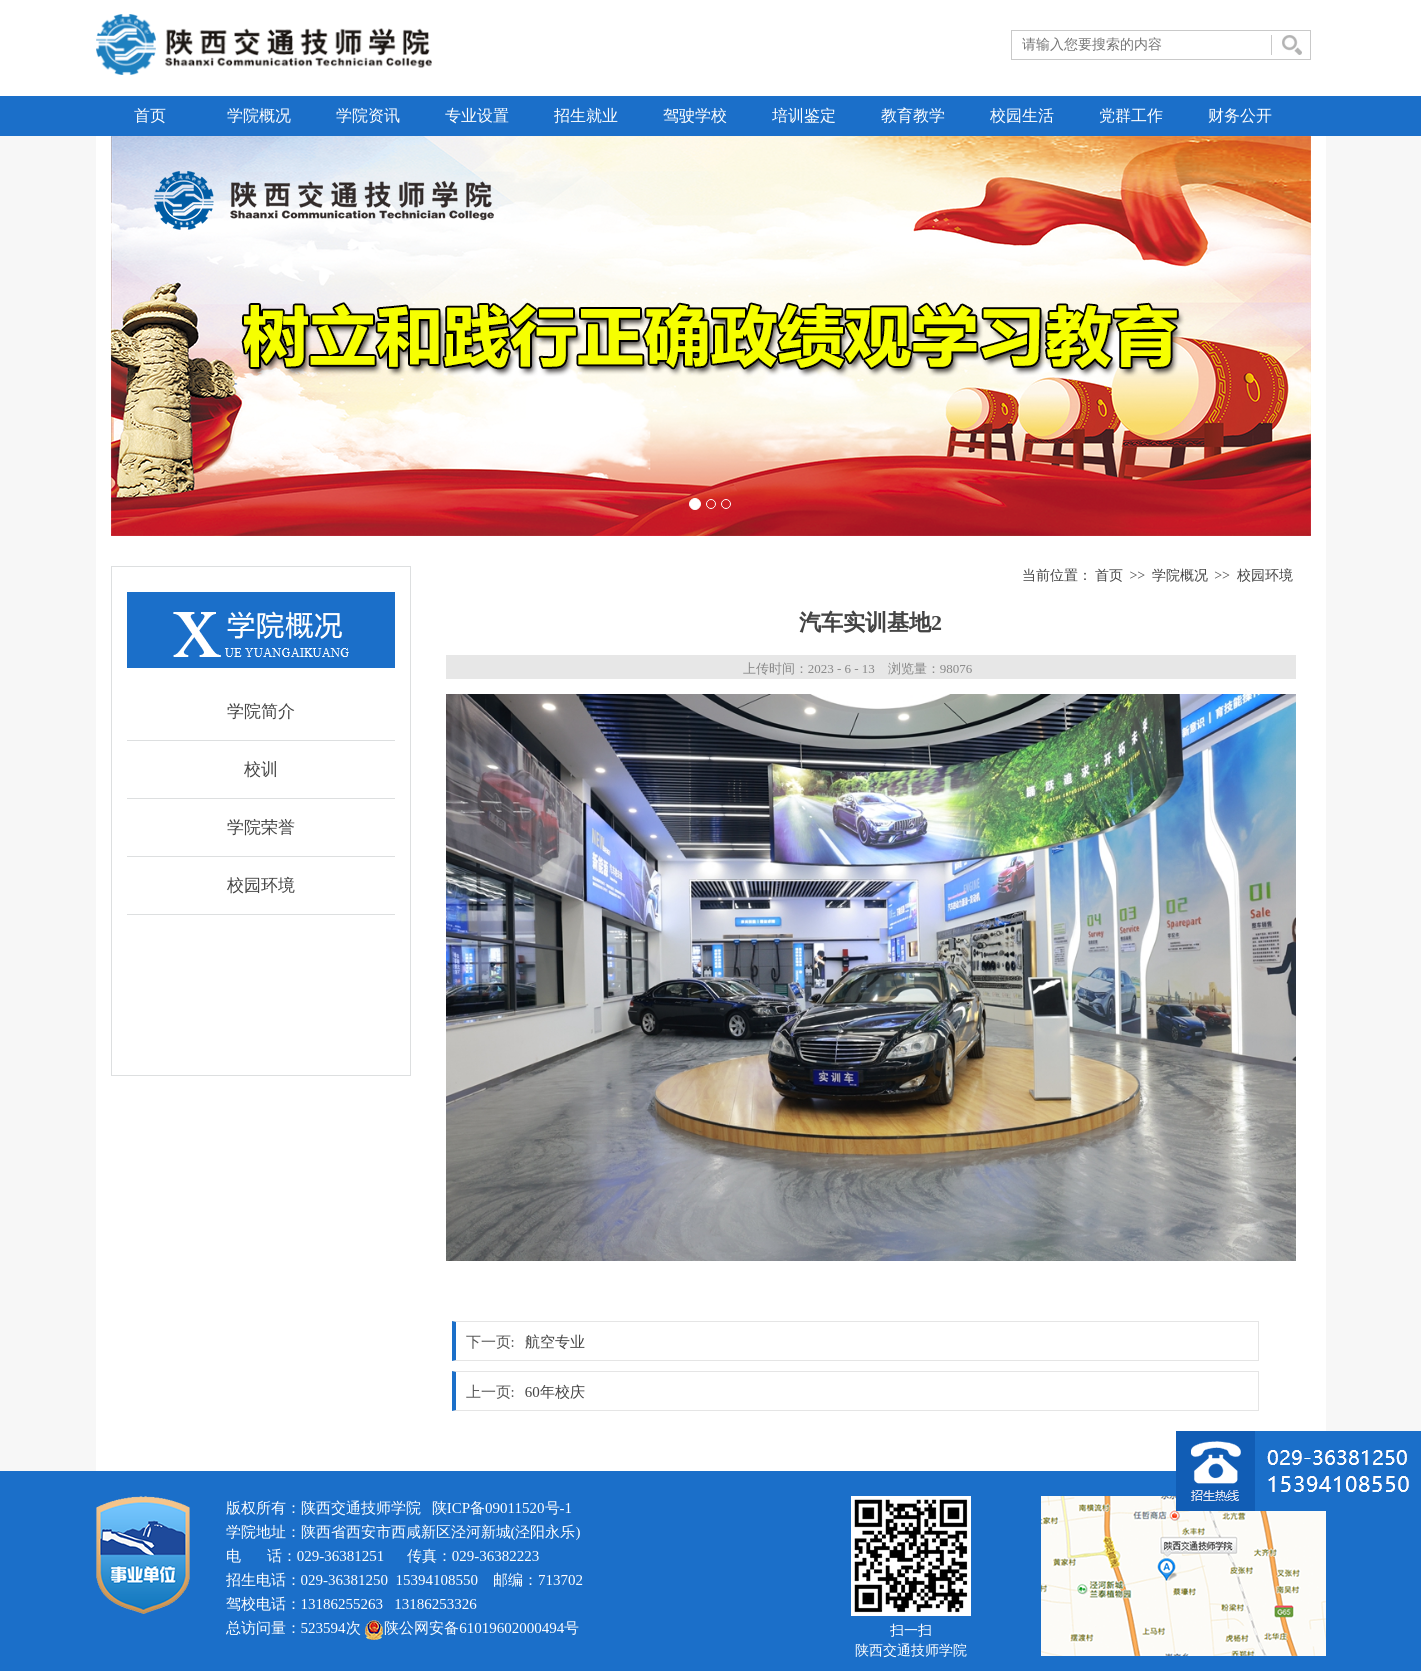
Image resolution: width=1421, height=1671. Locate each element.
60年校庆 (555, 1392)
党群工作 (1131, 115)
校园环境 (261, 885)
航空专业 (555, 1342)
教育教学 (913, 115)
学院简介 (261, 711)
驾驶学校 (695, 115)
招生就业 (586, 115)
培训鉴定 (804, 115)
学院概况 (259, 115)
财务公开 (1240, 115)
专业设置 (477, 115)
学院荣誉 (261, 827)
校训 (261, 769)
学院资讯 (368, 115)
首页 (150, 115)
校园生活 (1022, 115)
